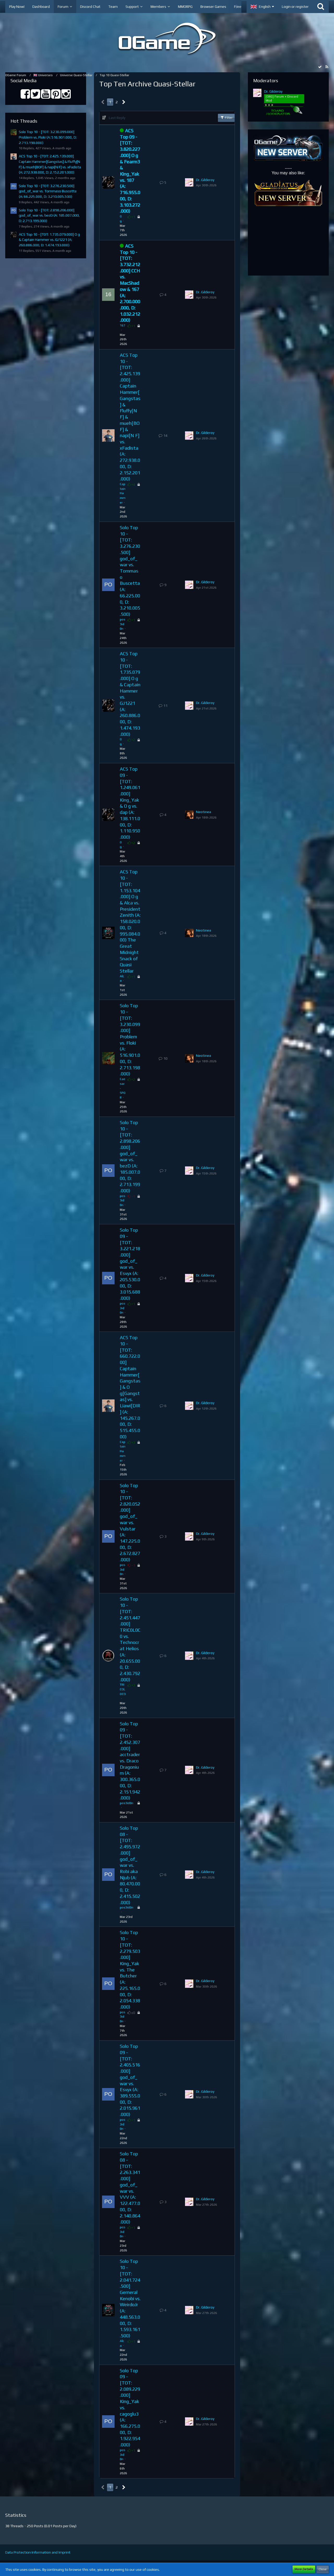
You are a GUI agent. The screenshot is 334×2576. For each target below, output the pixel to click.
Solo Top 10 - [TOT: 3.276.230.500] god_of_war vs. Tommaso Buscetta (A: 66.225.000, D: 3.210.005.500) (47, 191)
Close (323, 2569)
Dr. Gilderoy (205, 180)
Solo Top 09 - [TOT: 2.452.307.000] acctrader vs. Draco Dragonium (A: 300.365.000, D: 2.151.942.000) (130, 1761)
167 (122, 325)
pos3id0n (122, 624)
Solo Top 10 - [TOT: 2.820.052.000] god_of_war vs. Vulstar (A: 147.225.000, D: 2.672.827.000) (130, 1523)
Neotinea (203, 812)
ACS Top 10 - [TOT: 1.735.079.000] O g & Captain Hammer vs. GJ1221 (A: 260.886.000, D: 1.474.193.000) (49, 239)
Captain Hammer (123, 493)
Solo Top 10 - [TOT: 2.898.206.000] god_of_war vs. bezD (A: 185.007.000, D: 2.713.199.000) (49, 215)
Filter (226, 117)
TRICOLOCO (123, 1689)
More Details (304, 2569)
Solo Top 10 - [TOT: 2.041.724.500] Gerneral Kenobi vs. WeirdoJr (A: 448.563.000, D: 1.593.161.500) (130, 2298)
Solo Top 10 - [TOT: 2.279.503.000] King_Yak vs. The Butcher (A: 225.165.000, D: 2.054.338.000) (130, 1969)
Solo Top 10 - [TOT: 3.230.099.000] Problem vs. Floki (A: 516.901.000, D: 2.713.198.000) (48, 137)
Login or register (295, 6)
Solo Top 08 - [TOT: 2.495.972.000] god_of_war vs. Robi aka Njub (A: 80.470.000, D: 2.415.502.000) (130, 1865)
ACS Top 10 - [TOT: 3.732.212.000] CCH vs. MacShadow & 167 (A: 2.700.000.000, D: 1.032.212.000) (130, 283)
